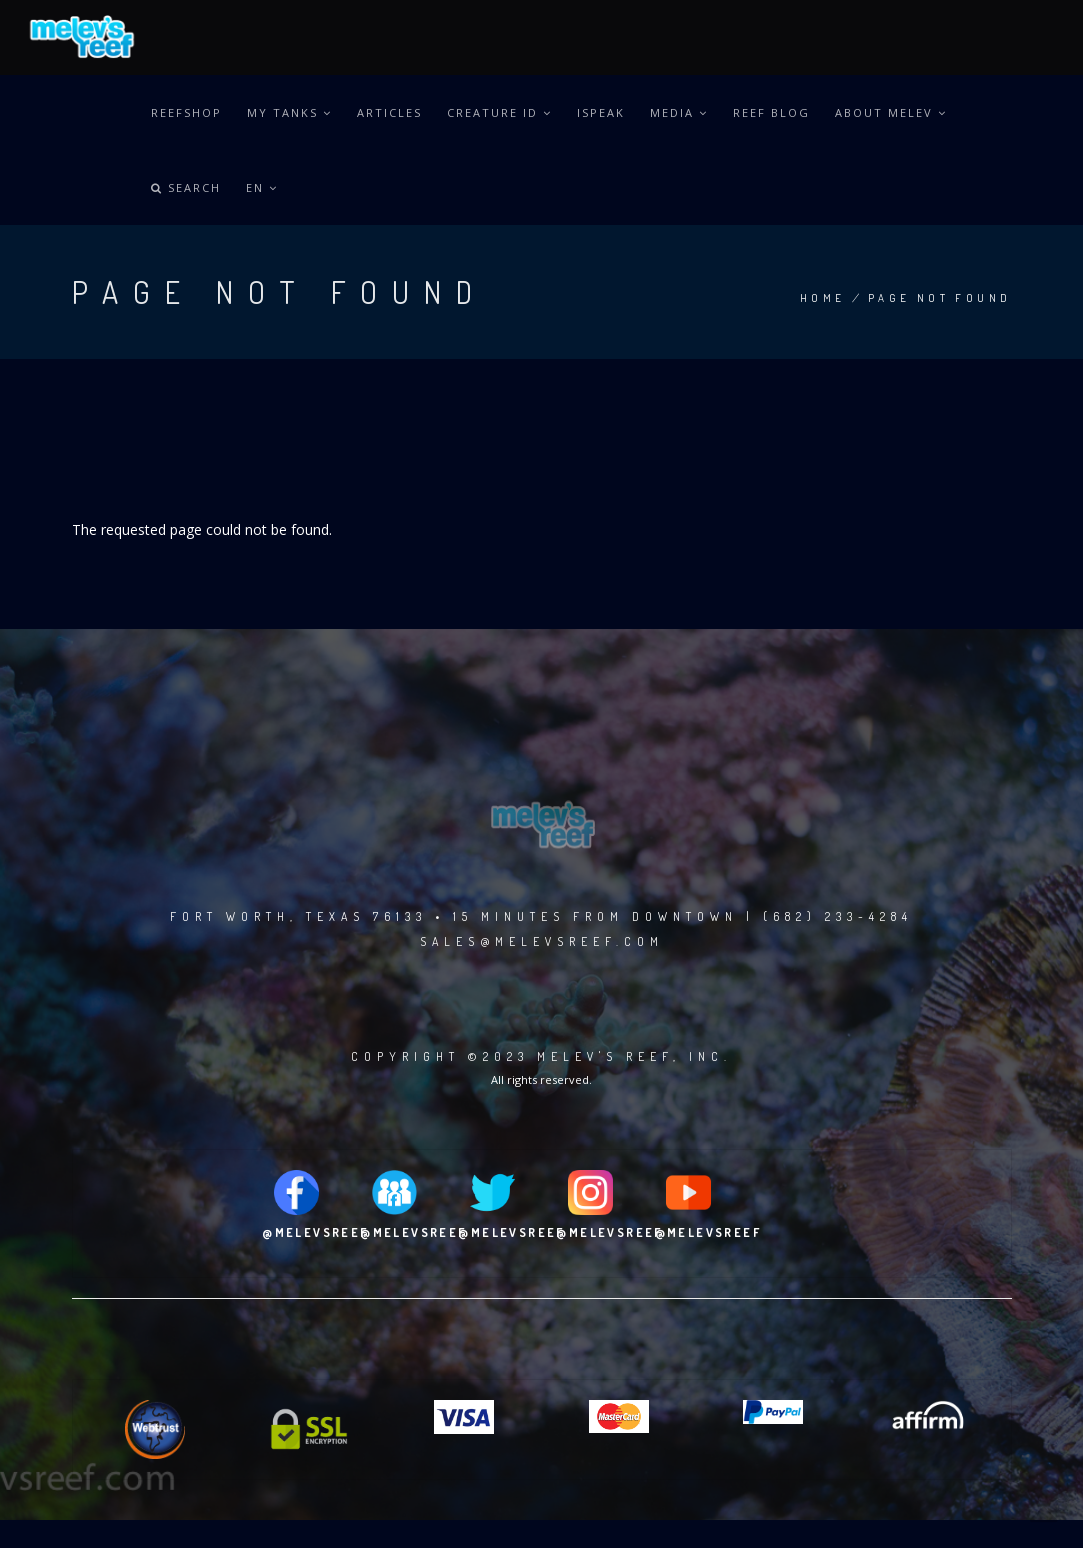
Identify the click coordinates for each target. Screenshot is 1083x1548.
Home (823, 298)
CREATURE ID (499, 112)
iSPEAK (601, 112)
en (262, 187)
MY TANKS (289, 112)
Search (186, 187)
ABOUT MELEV (891, 112)
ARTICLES (389, 112)
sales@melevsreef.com (542, 941)
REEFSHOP (186, 112)
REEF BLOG (771, 112)
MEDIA (679, 112)
